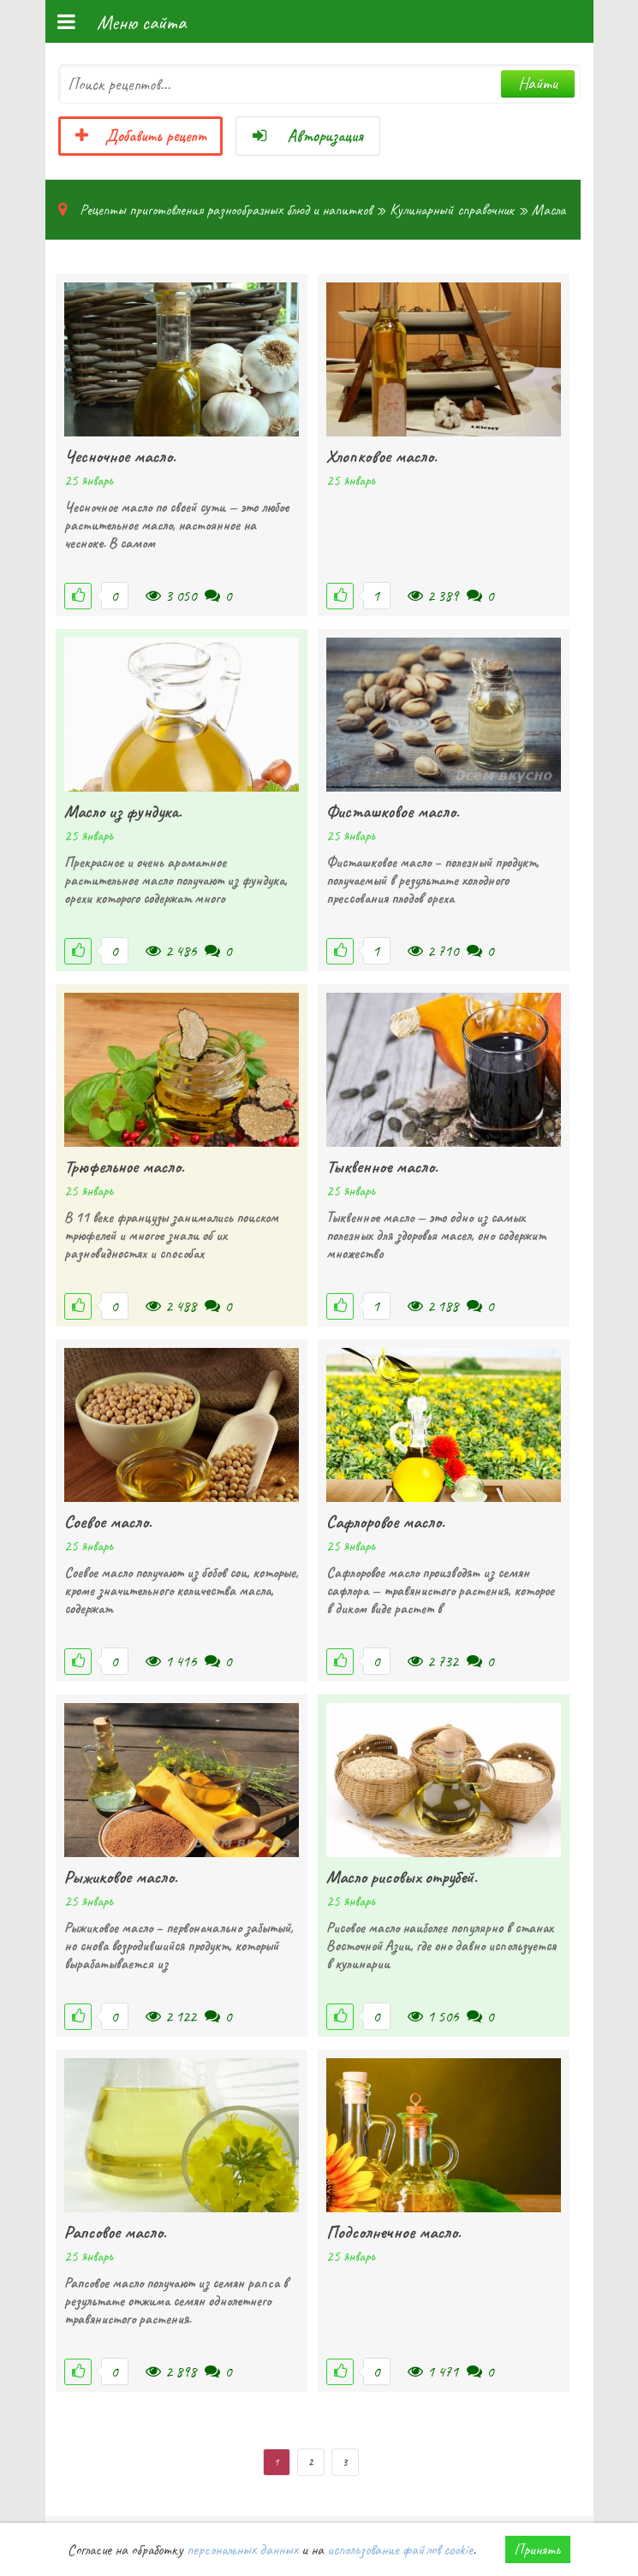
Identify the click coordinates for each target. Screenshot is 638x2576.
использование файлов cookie (400, 2549)
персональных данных (242, 2549)
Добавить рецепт (140, 136)
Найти (538, 83)
